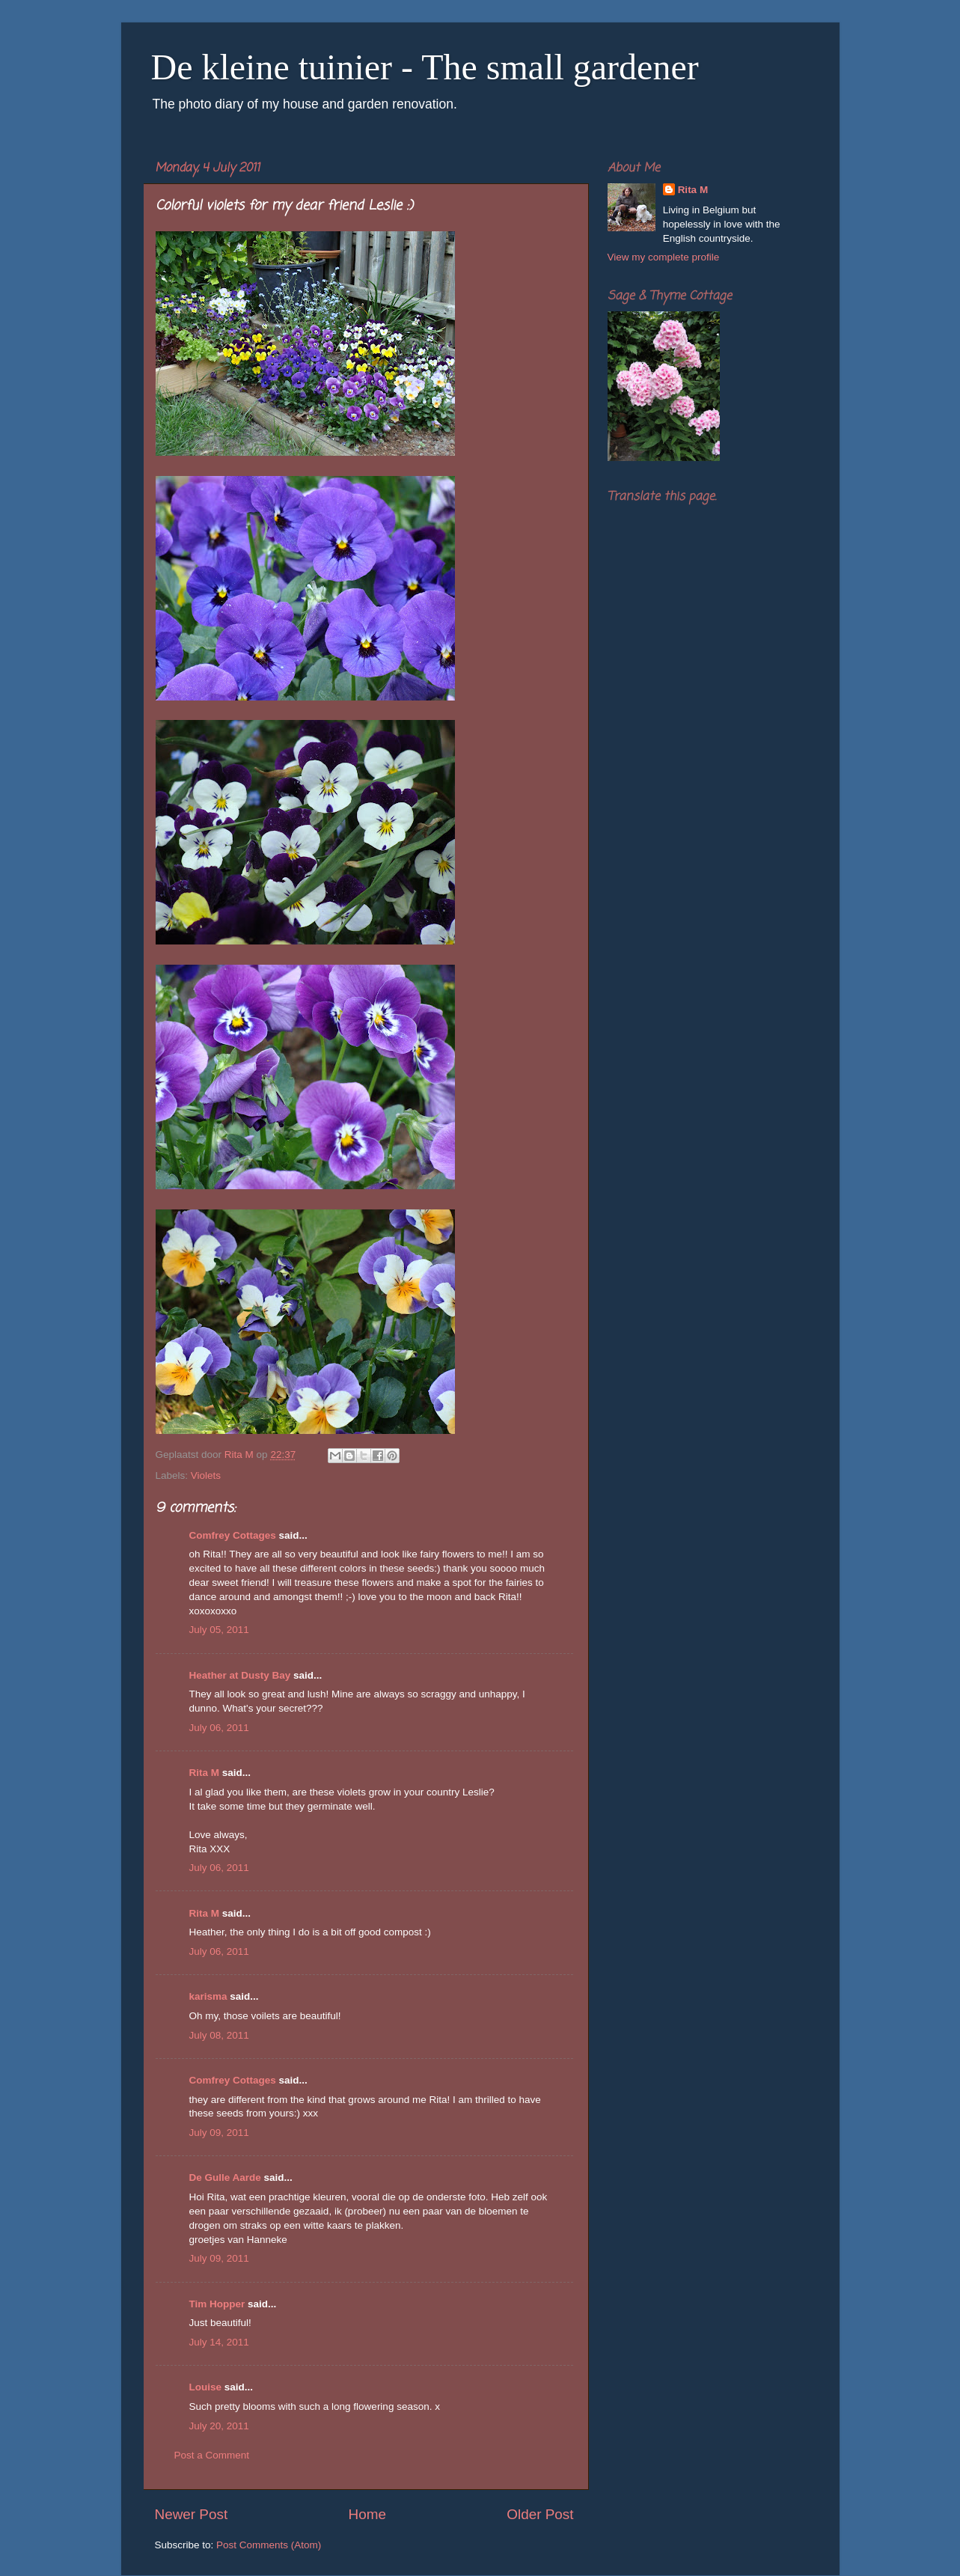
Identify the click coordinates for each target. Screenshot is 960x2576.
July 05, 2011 (219, 1629)
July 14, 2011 (219, 2342)
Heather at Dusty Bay (240, 1675)
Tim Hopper (217, 2304)
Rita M (204, 1772)
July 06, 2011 (219, 1727)
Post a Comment (212, 2455)
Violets (206, 1475)
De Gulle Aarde (225, 2177)
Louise (205, 2387)
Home (367, 2514)
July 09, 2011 (219, 2132)
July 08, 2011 (219, 2035)
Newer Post (191, 2514)
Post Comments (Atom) (268, 2545)
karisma (208, 1996)
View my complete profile (664, 257)
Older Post (540, 2514)
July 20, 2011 (219, 2426)
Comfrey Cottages (232, 1535)
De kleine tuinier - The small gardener (425, 67)
